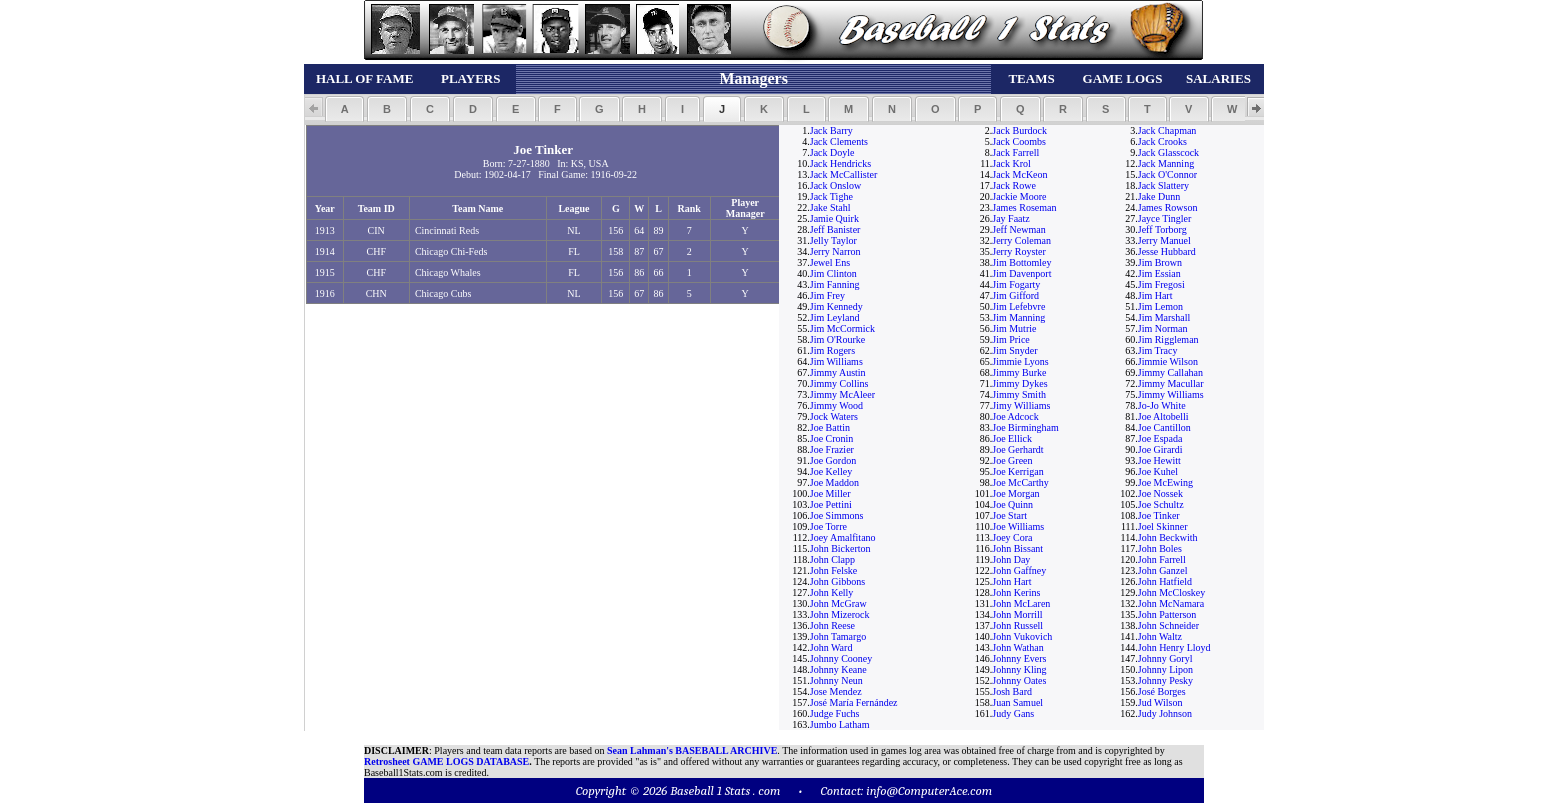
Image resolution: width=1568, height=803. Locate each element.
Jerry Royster (1019, 251)
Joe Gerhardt (1017, 449)
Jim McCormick (842, 328)
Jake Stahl (830, 207)
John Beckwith (1168, 537)
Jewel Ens (830, 262)
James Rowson (1168, 207)
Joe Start (1009, 515)
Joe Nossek (1160, 493)
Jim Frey (827, 295)
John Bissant (1017, 548)
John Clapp (832, 559)
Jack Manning (1166, 163)
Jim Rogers (832, 350)
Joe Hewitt (1159, 460)
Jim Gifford (1015, 295)
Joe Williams (1018, 526)
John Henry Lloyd (1174, 647)
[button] (344, 109)
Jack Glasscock (1168, 152)
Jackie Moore (1019, 196)
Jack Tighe (831, 196)
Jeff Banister (835, 229)
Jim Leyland (835, 317)
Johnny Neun (836, 680)
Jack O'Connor (1167, 174)
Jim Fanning (835, 284)
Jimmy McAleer (842, 394)
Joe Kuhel (1158, 471)
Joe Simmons (837, 515)
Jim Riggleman (1168, 339)
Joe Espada (1160, 438)
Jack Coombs (1019, 141)
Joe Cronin (832, 438)
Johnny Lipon (1165, 669)
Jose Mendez (836, 691)
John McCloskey (1172, 592)
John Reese (832, 625)
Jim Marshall (1164, 317)
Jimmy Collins (839, 383)
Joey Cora (1012, 537)
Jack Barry (831, 130)
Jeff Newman (1018, 229)
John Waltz (1160, 636)
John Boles (1160, 548)
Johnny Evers (1019, 658)
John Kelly (832, 592)
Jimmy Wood (836, 405)
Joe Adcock (1015, 416)
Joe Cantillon (1164, 427)
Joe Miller (830, 493)
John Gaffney (1019, 570)
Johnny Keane (838, 669)
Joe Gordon (833, 460)
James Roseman (1024, 207)
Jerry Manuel (1164, 240)
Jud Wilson (1160, 702)
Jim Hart (1155, 295)
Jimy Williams (1021, 405)
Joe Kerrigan (1017, 471)
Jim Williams (836, 361)
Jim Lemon (1160, 306)
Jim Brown (1160, 262)
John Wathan (1018, 647)
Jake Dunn (1159, 196)
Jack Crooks (1162, 141)
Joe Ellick (1012, 438)
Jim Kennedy (836, 306)
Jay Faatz (1011, 218)
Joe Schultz (1161, 504)
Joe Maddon (834, 482)
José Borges (1162, 691)
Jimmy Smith (1019, 394)
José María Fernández (854, 702)
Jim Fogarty (1016, 284)
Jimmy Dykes (1019, 383)
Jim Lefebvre (1018, 306)
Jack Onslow (835, 185)
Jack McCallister (843, 174)
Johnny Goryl (1165, 658)
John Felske (834, 570)
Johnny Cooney (841, 658)
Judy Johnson (1165, 713)
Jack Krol (1011, 163)
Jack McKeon (1019, 174)
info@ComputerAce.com (929, 790)
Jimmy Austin (838, 372)
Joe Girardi (1160, 449)
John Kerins (1016, 592)
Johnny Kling (1019, 669)
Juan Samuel (1017, 702)
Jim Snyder (1014, 350)
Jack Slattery (1163, 185)
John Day (1011, 559)
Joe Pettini (831, 504)
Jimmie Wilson (1168, 361)
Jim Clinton (833, 273)
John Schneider (1168, 625)
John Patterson (1167, 614)
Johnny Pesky (1165, 680)
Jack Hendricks (840, 163)
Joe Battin (830, 427)
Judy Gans (1013, 713)
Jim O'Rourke (837, 339)
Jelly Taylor (833, 240)
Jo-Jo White (1162, 405)
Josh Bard (1012, 691)
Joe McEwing (1165, 482)
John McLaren (1021, 603)
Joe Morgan (1015, 493)
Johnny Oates (1019, 680)
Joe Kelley (831, 471)
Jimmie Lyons (1020, 361)
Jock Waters (834, 416)
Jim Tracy (1158, 350)
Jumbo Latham (840, 724)
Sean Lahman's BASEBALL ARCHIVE (692, 750)
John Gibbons (837, 581)
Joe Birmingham (1025, 427)
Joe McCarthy (1020, 482)
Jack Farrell (1015, 152)
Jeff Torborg (1162, 229)
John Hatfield (1165, 581)
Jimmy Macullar (1171, 383)
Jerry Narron (835, 251)
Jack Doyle (832, 152)
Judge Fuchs (835, 713)
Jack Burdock (1019, 130)
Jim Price (1011, 339)
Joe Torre (828, 526)
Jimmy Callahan (1170, 372)
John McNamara (1171, 603)
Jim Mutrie (1014, 328)
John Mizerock (840, 614)
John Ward (831, 647)
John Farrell (1162, 559)
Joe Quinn (1012, 504)
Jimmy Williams (1171, 394)
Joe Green (1012, 460)
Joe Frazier (832, 449)
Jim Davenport (1021, 273)
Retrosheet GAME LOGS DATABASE (446, 761)
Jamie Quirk (834, 218)
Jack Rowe (1014, 185)
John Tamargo (838, 636)
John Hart (1011, 581)
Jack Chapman (1167, 130)
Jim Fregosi (1161, 284)
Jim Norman (1163, 328)
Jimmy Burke (1019, 372)
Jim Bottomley (1021, 262)
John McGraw (838, 603)
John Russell (1017, 625)
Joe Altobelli (1163, 416)
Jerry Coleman (1021, 240)
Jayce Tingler (1165, 218)
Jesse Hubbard (1167, 251)
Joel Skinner (1163, 526)
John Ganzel (1163, 570)
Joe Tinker (1159, 515)
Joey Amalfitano (843, 537)
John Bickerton (840, 548)
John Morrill (1017, 614)
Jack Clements (839, 141)
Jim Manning (1018, 317)
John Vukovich (1022, 636)
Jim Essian (1159, 273)
